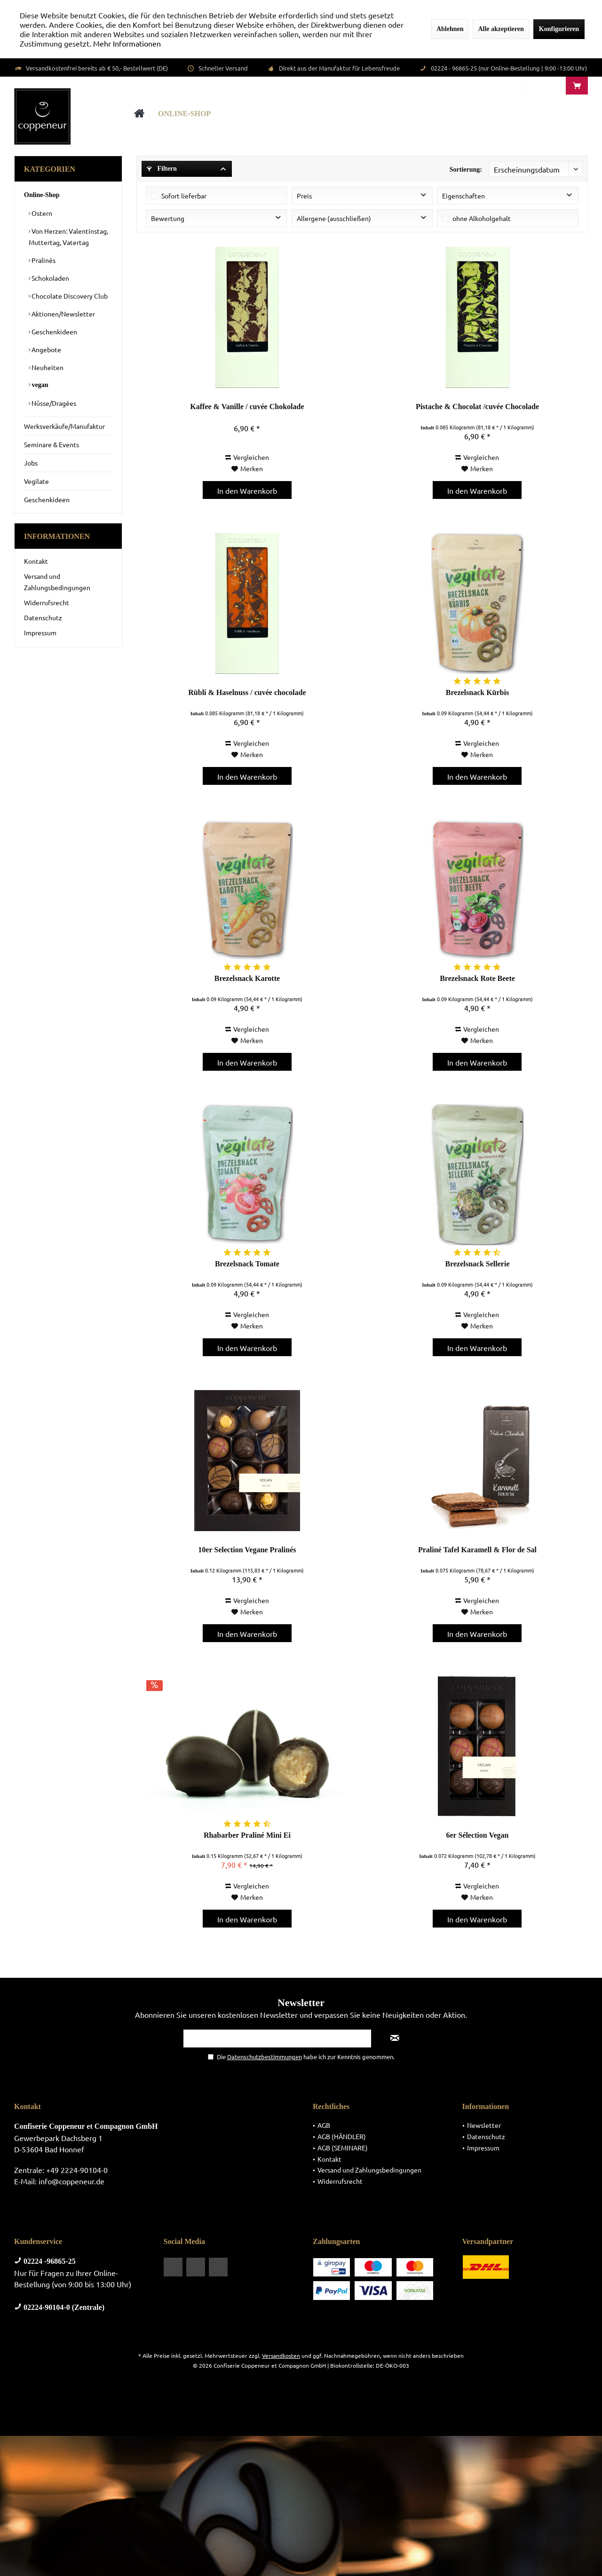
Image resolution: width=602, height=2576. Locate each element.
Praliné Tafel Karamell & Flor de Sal (477, 1550)
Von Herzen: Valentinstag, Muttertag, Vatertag (68, 236)
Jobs (31, 462)
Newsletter (484, 2125)
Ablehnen (450, 28)
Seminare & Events (51, 444)
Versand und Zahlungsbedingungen (57, 582)
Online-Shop (41, 194)
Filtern (162, 168)
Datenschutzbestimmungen (264, 2057)
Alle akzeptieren (500, 28)
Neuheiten (46, 367)
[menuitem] (576, 86)
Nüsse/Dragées (53, 403)
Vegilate (36, 481)
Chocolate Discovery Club (69, 296)
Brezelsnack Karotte (247, 978)
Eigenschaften (463, 195)
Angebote (45, 349)
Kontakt (36, 561)
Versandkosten (281, 2355)
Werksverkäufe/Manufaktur (64, 426)
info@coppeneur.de (71, 2181)
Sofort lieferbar (183, 195)
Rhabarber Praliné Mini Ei (247, 1835)
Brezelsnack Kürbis (477, 692)
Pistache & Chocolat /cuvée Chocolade (477, 407)
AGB (323, 2125)
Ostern (41, 213)
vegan (39, 384)
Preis (304, 195)
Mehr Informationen (127, 43)
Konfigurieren (559, 28)
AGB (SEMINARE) (342, 2147)
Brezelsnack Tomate (247, 1264)
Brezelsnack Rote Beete (477, 978)
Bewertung (167, 218)
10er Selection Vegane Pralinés (247, 1550)
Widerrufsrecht (46, 602)
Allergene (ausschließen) (334, 218)
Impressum (40, 632)
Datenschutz (43, 617)
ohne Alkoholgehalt (481, 218)
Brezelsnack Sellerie (477, 1264)
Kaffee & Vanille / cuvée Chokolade (247, 407)
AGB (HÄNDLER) (341, 2136)
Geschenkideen (53, 331)
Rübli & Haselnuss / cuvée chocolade (247, 692)
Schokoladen (49, 278)
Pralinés (42, 260)
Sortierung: (466, 169)
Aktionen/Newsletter (62, 313)
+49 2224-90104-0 (77, 2169)
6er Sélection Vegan (477, 1835)
